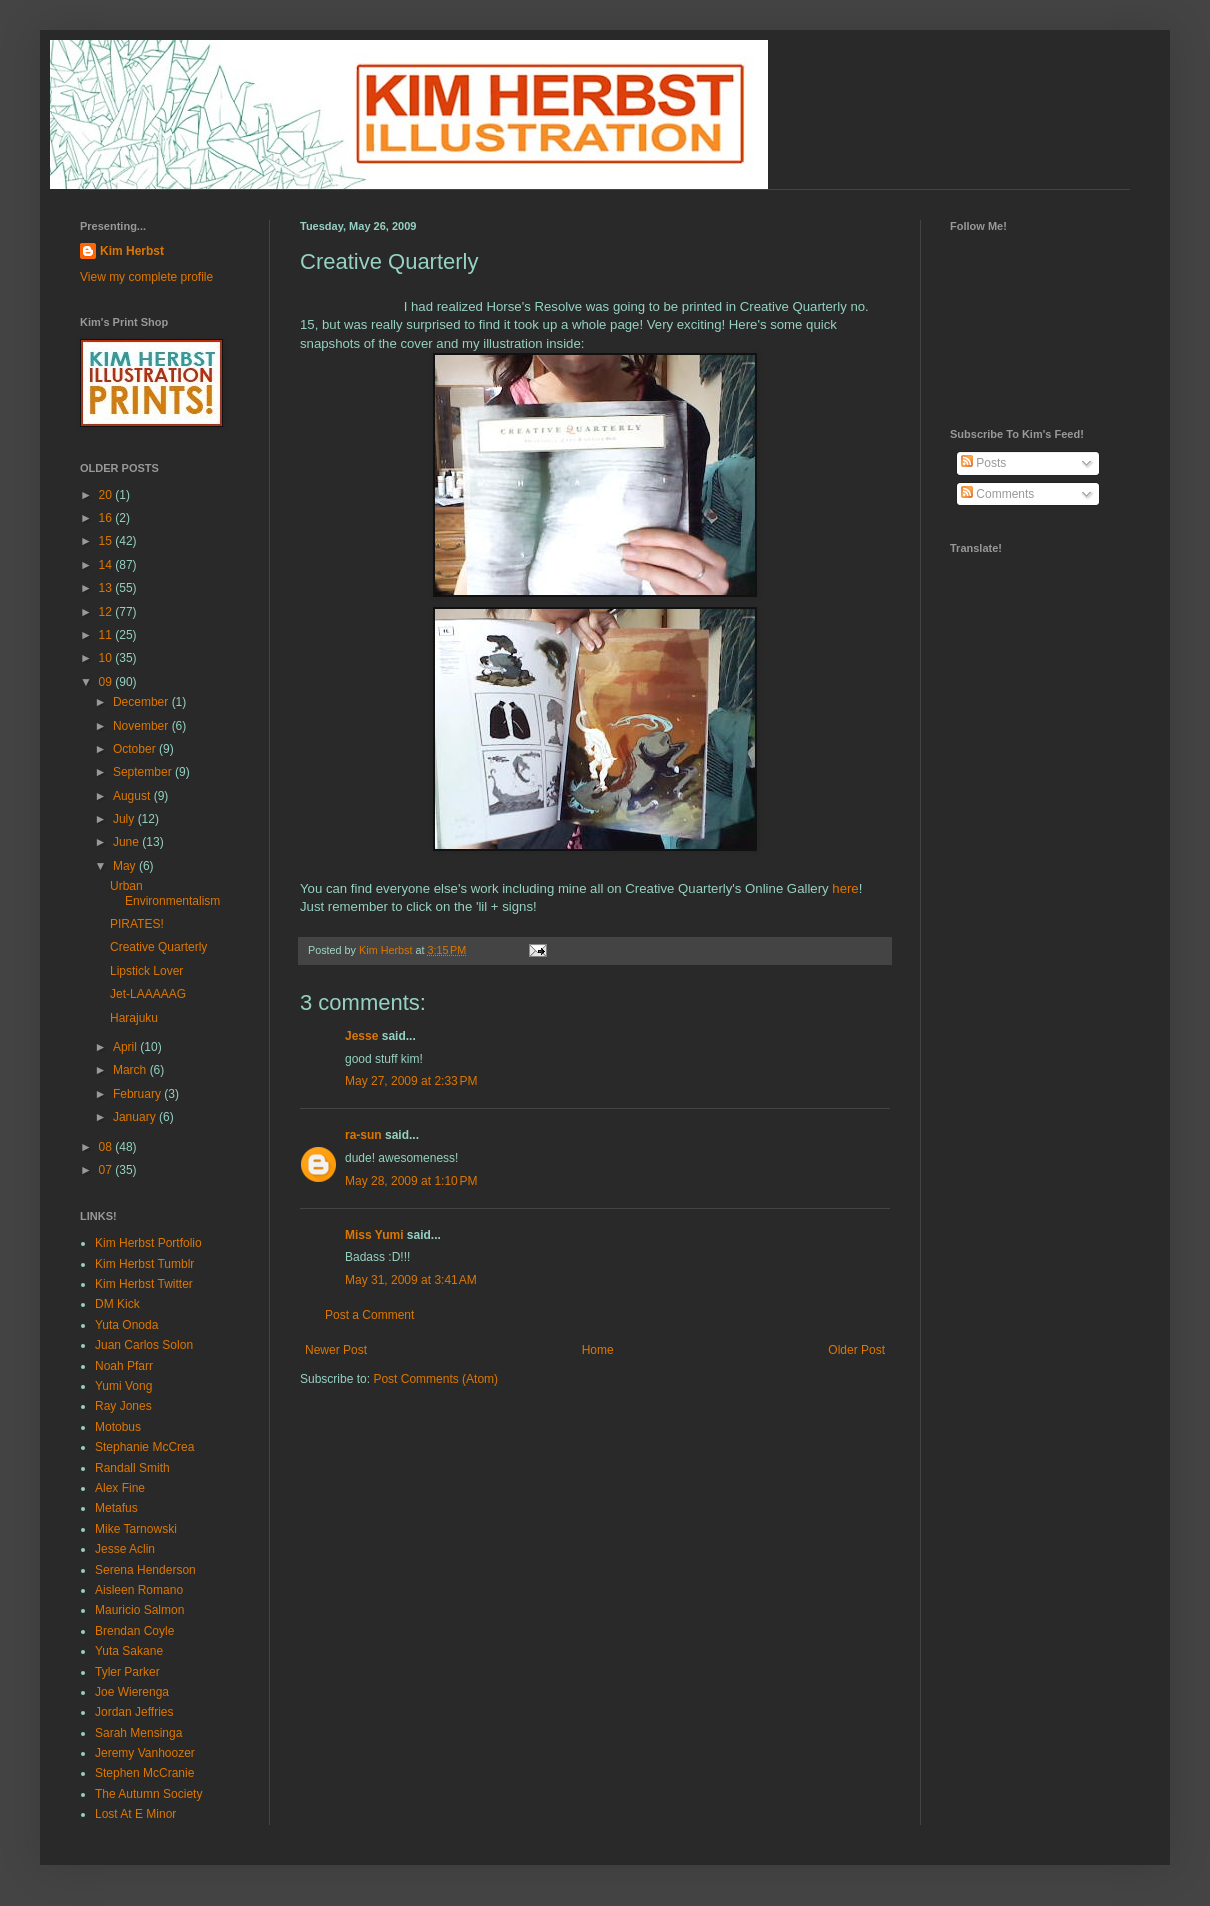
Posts (983, 463)
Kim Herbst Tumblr (144, 1264)
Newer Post (336, 1350)
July (125, 819)
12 (107, 612)
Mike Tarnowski (136, 1529)
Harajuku (134, 1018)
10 (107, 658)
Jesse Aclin (125, 1549)
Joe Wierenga (132, 1692)
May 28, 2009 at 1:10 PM (411, 1181)
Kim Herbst (387, 950)
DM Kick (117, 1304)
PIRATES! (137, 924)
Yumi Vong (123, 1386)
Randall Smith (132, 1468)
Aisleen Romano (139, 1590)
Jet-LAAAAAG (148, 994)
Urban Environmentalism (165, 893)
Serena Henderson (145, 1570)
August (133, 796)
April (126, 1047)
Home (598, 1350)
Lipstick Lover (146, 971)
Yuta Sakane (129, 1651)
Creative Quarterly (158, 947)
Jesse (361, 1036)
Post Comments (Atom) (435, 1379)
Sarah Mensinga (138, 1733)
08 (107, 1147)
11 (107, 635)
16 (107, 518)
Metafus (116, 1508)
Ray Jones (123, 1406)
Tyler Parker (127, 1672)
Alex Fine (120, 1488)
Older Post (856, 1350)
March (131, 1070)
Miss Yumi (374, 1235)
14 (107, 565)
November (142, 726)
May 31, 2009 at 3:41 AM (411, 1280)
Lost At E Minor (135, 1814)
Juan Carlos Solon (144, 1345)
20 (107, 495)
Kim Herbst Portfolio (148, 1243)
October (136, 749)
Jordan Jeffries (134, 1712)
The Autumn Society (148, 1794)
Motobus (118, 1427)
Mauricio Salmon (139, 1610)
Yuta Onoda (126, 1325)
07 (107, 1170)
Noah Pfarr (124, 1366)
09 (107, 682)
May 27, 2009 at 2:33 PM (411, 1081)
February (138, 1094)
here (845, 888)
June (127, 842)
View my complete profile (146, 277)
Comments (997, 494)
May (126, 866)
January (136, 1117)
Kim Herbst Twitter (144, 1284)
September (144, 772)
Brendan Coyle (134, 1631)
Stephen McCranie (144, 1773)
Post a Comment (369, 1315)
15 (107, 541)
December (142, 702)
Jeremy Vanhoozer (145, 1753)
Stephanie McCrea (144, 1447)
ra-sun (363, 1135)
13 (107, 588)
